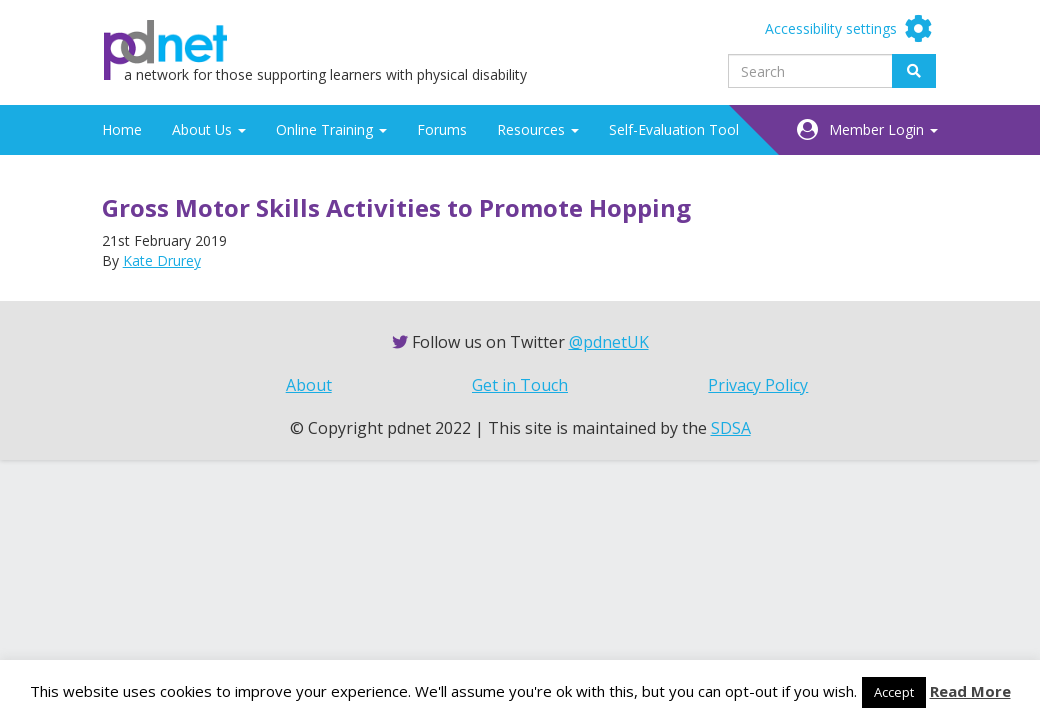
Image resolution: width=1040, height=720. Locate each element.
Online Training (331, 129)
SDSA (731, 428)
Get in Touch (520, 385)
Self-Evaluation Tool (674, 129)
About (309, 385)
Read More (970, 691)
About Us (209, 129)
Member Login (883, 129)
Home (122, 129)
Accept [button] (894, 692)
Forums (442, 129)
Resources (538, 129)
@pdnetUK (609, 342)
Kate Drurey (162, 260)
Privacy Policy (758, 385)
